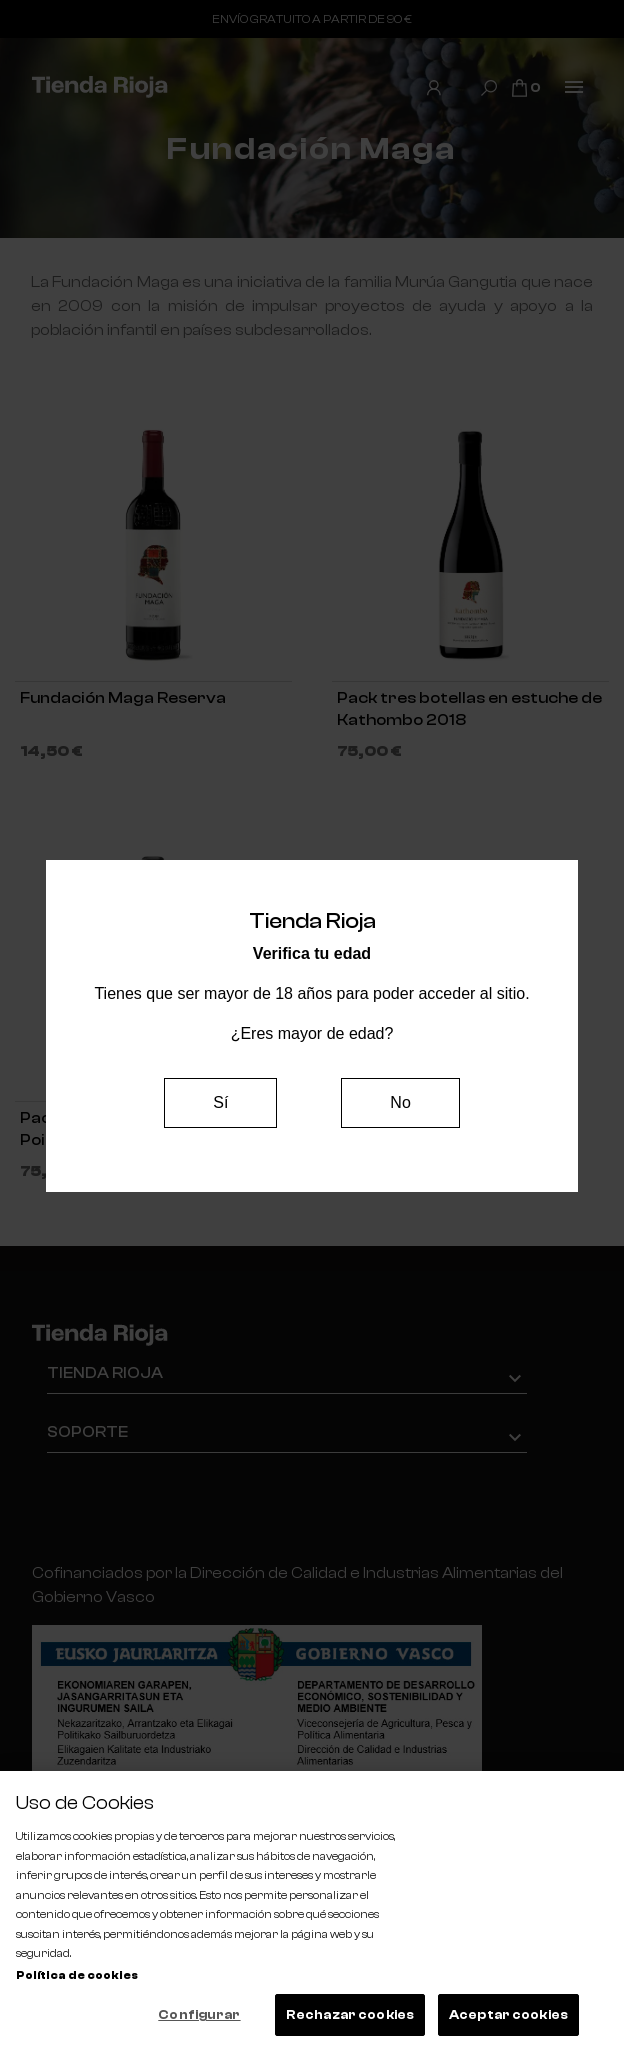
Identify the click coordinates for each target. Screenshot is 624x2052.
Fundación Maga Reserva (123, 698)
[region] (312, 1911)
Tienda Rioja (105, 1373)
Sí (220, 1102)
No (400, 1102)
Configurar (199, 2014)
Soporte (87, 1432)
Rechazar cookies (350, 2014)
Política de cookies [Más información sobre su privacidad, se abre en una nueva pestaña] (77, 1975)
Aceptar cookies (508, 2014)
